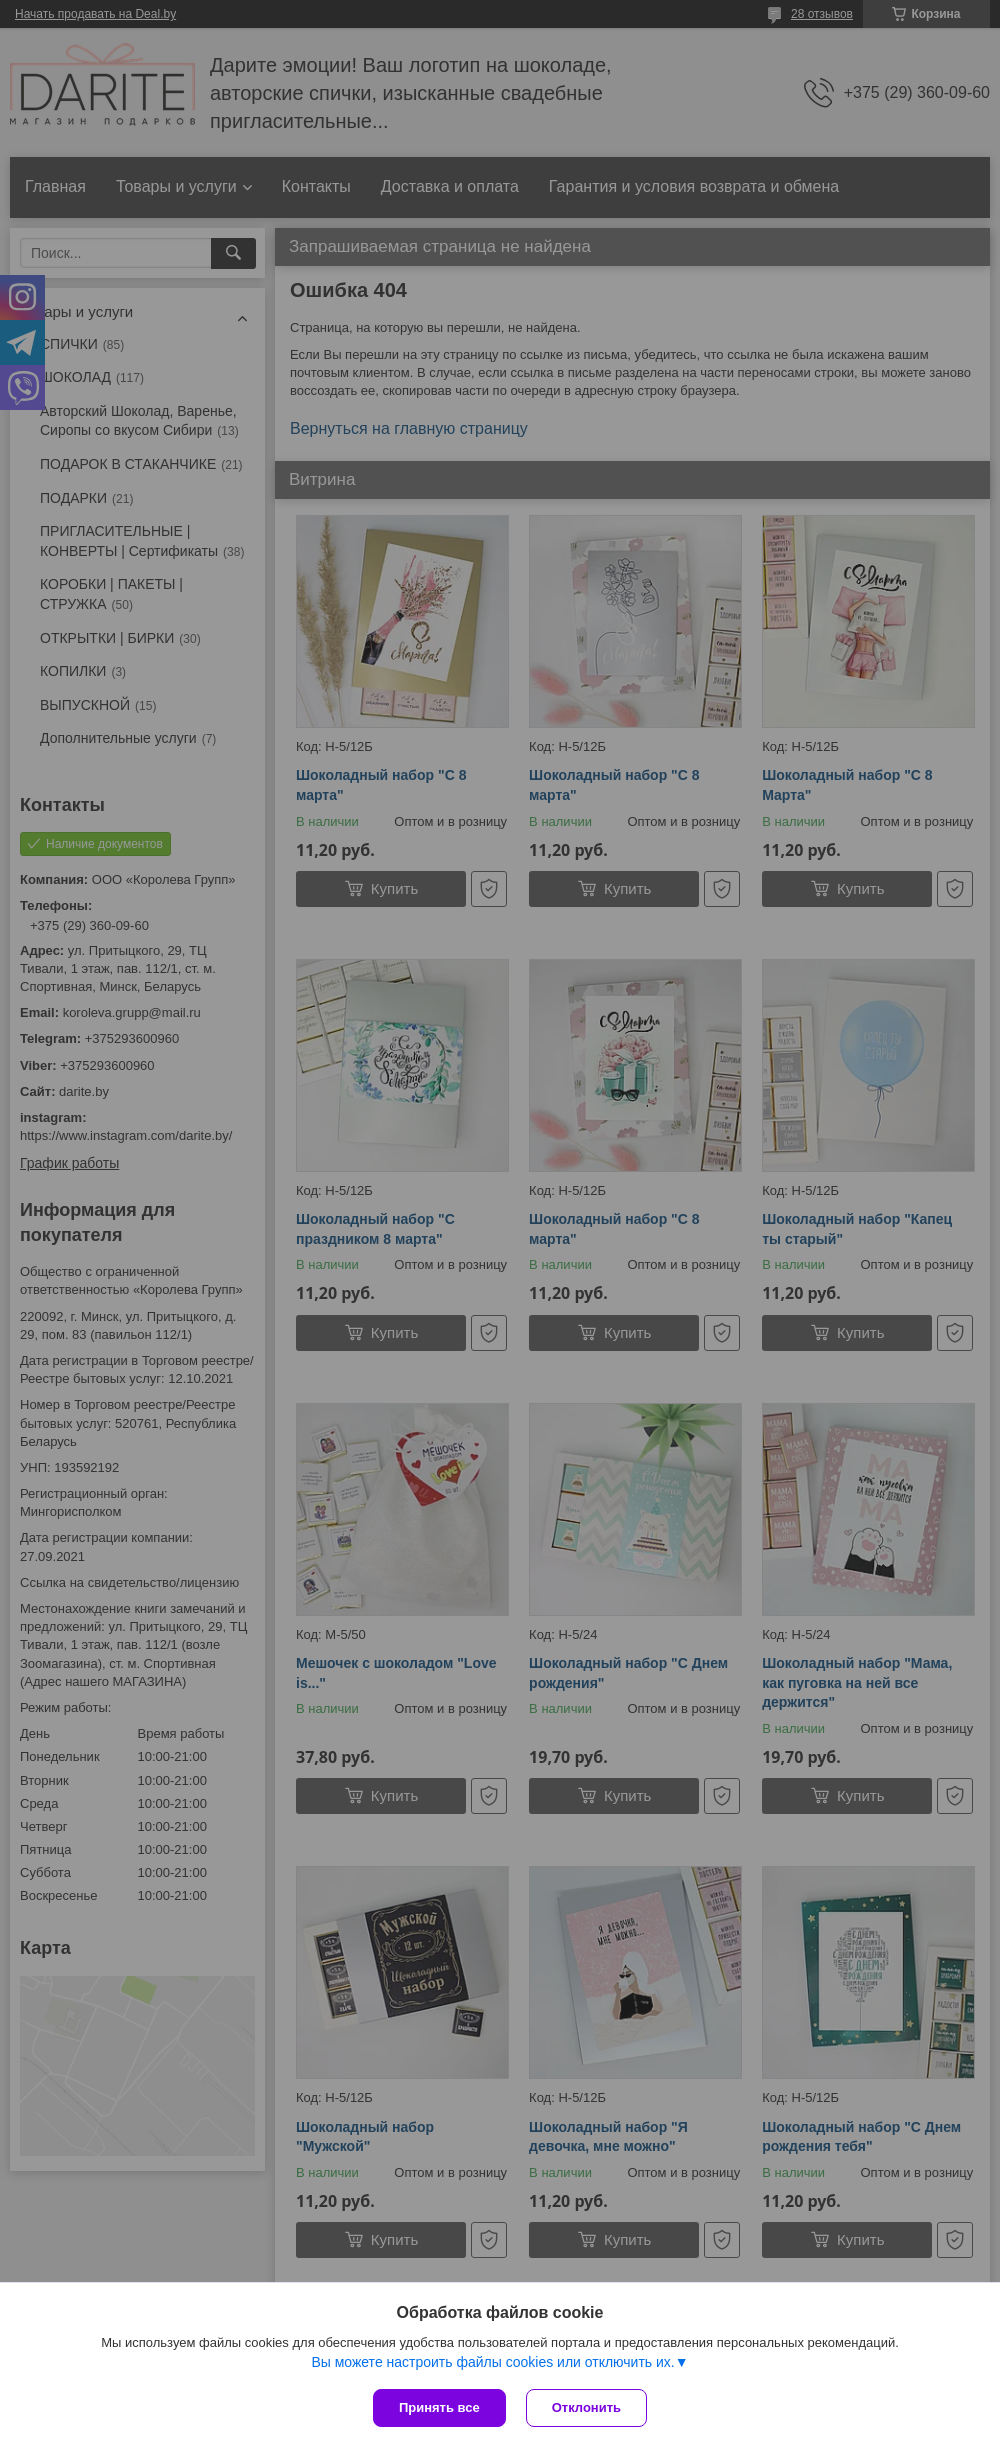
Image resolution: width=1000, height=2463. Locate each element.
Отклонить (586, 2407)
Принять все (439, 2407)
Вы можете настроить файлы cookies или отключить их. (492, 2362)
